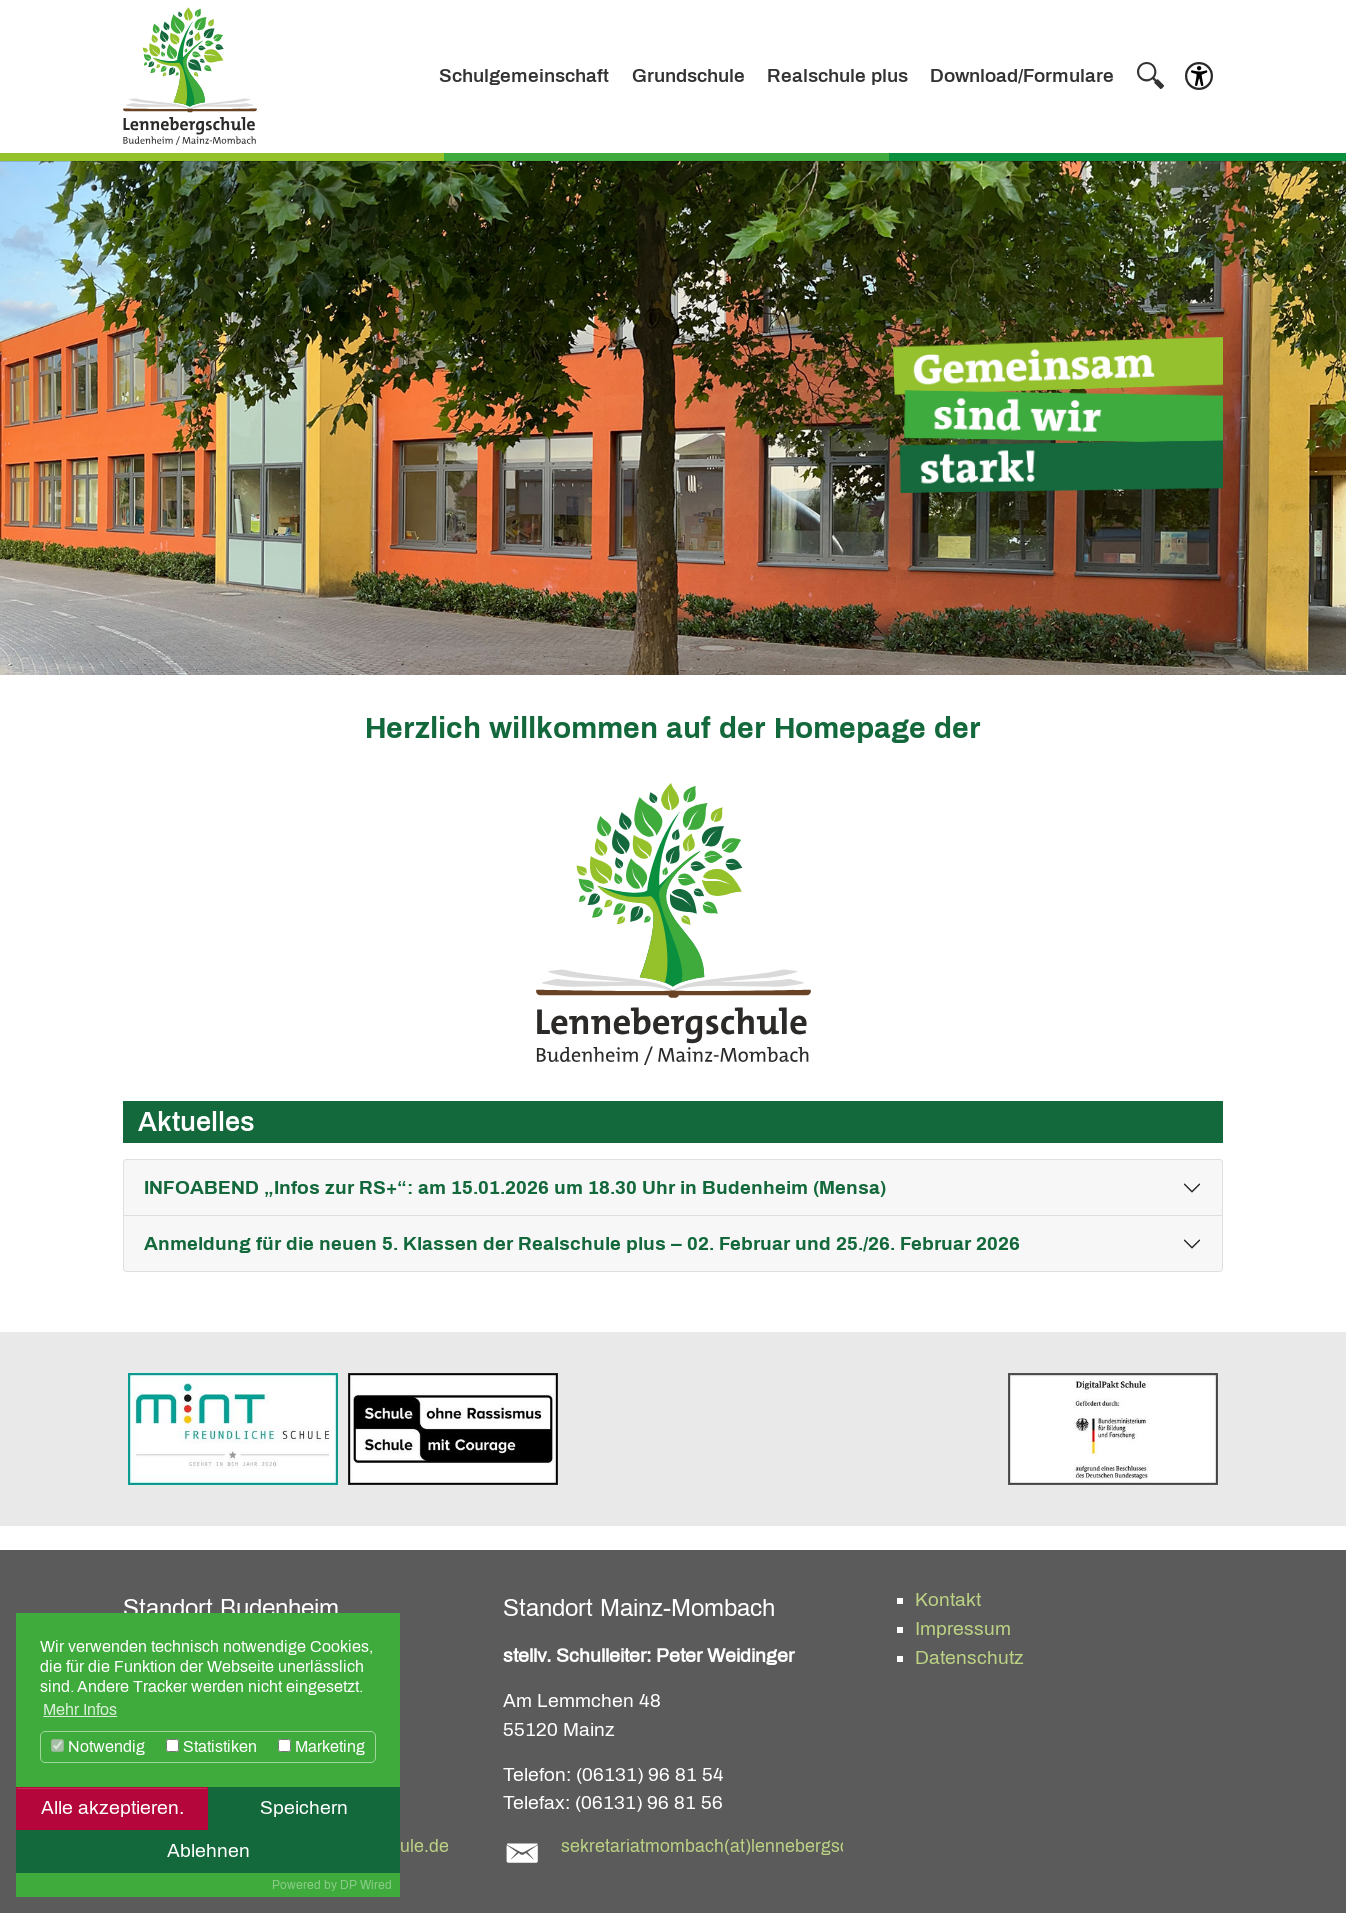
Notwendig (98, 1746)
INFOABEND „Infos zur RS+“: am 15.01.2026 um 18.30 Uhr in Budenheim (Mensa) (515, 1187)
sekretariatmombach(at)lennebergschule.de (734, 1846)
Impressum (963, 1628)
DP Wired (366, 1885)
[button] (1199, 81)
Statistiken (211, 1746)
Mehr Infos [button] (80, 1709)
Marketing (321, 1746)
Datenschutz (969, 1657)
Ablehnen (208, 1850)
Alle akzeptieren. (112, 1807)
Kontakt (948, 1599)
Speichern (304, 1807)
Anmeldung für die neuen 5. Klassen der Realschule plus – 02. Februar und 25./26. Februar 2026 (582, 1243)
